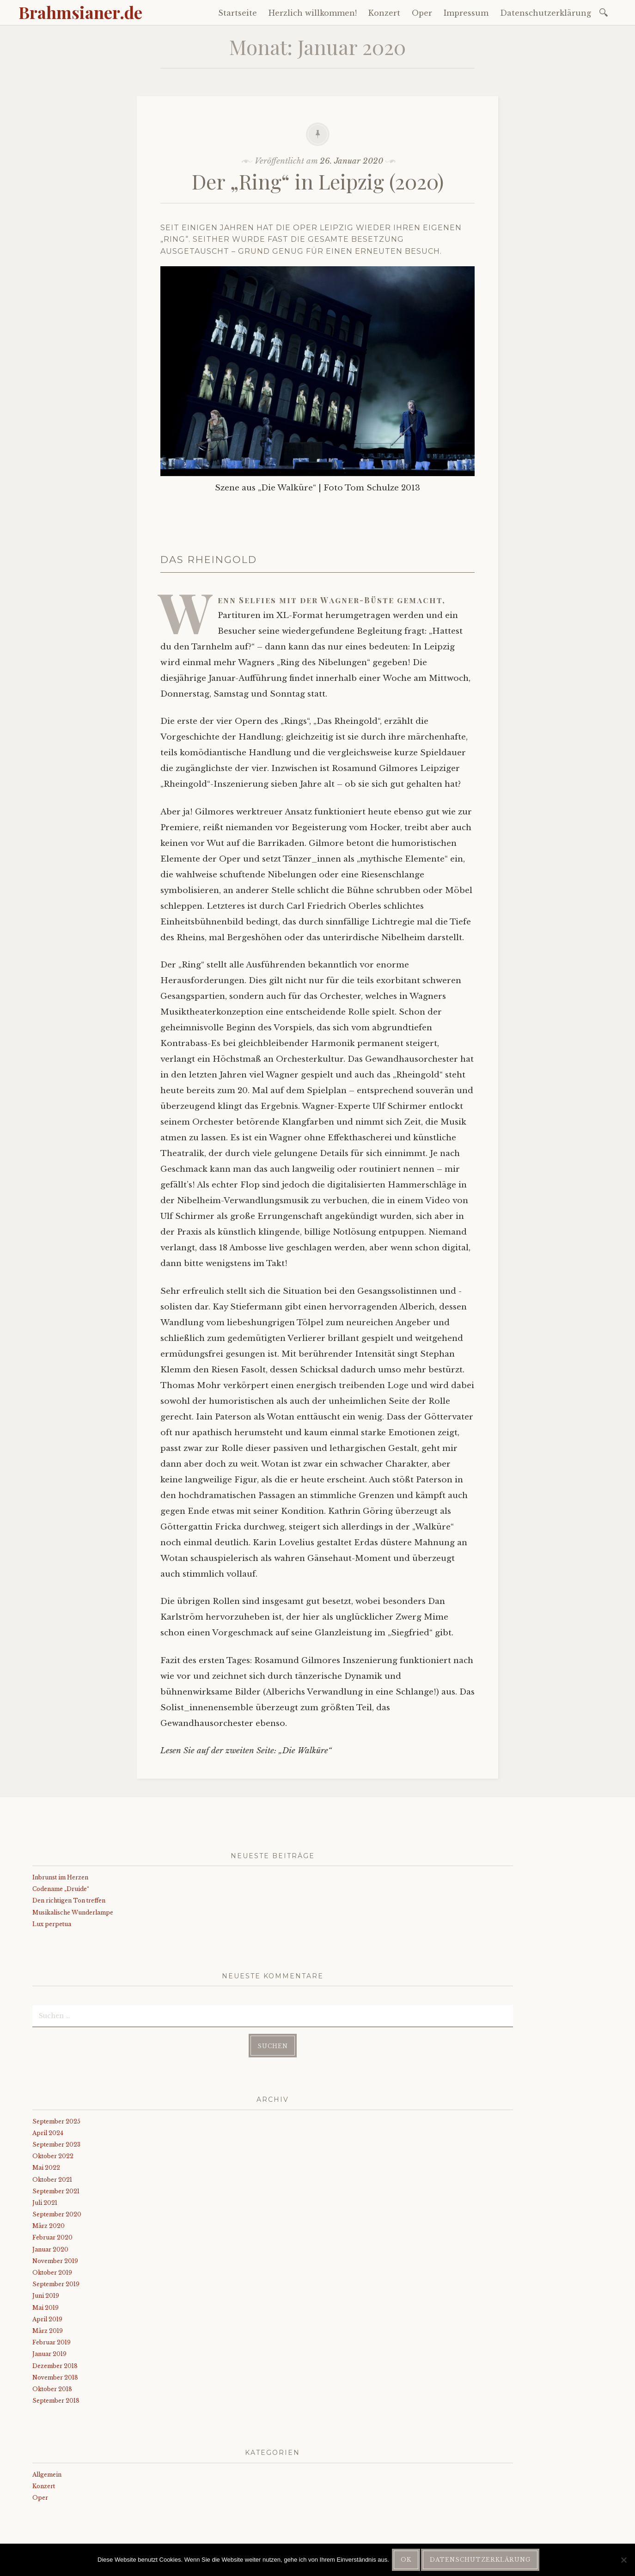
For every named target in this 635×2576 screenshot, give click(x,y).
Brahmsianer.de (80, 12)
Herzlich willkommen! (313, 13)
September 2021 (55, 2191)
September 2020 (56, 2214)
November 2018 (55, 2377)
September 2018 (55, 2400)
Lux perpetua (51, 1924)
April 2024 (47, 2132)
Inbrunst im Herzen (60, 1877)
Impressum (466, 13)
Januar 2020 (50, 2249)
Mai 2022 (46, 2167)
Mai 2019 (45, 2307)
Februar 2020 (52, 2237)
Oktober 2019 (52, 2272)
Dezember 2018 (55, 2365)
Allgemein (46, 2474)
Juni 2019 (45, 2295)
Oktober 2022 (52, 2156)
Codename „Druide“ (60, 1888)
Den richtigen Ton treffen (68, 1900)
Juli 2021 (44, 2202)
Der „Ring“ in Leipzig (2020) (318, 181)
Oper (422, 13)
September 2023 (56, 2144)
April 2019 (47, 2319)
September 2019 (55, 2284)
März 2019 (47, 2330)
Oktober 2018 (52, 2389)
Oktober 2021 (52, 2179)
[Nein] (623, 2559)
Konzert (384, 13)
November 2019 (55, 2261)
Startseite (237, 13)
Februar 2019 (51, 2342)
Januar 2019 (49, 2353)
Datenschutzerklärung (545, 13)
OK (406, 2559)
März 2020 (48, 2225)
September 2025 (56, 2121)
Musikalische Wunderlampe (72, 1912)
